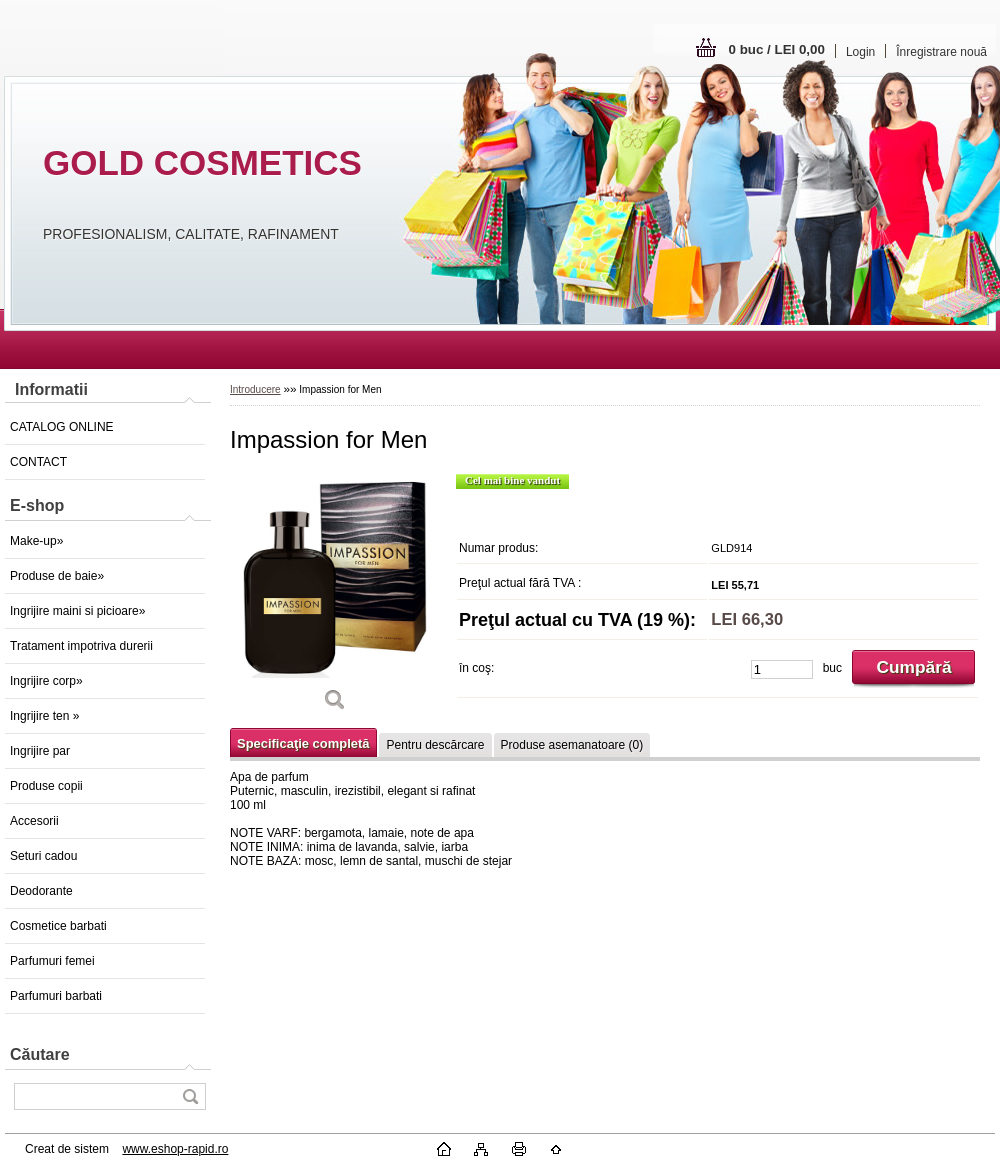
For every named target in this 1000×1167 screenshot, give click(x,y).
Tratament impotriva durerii (81, 646)
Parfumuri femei (52, 961)
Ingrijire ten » (44, 716)
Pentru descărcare (435, 745)
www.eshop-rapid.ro (175, 1149)
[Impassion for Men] (335, 599)
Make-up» (36, 541)
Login (860, 52)
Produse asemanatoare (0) (572, 745)
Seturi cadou (43, 856)
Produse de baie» (57, 576)
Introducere (255, 389)
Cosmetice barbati (58, 926)
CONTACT (38, 462)
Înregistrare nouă (941, 52)
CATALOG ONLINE (62, 427)
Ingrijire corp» (46, 681)
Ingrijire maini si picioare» (77, 611)
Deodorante (41, 891)
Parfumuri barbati (56, 996)
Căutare (40, 1054)
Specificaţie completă (303, 743)
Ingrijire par (40, 751)
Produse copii (46, 786)
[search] (190, 1096)
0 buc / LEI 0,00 (777, 49)
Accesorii (34, 821)
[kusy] (782, 669)
